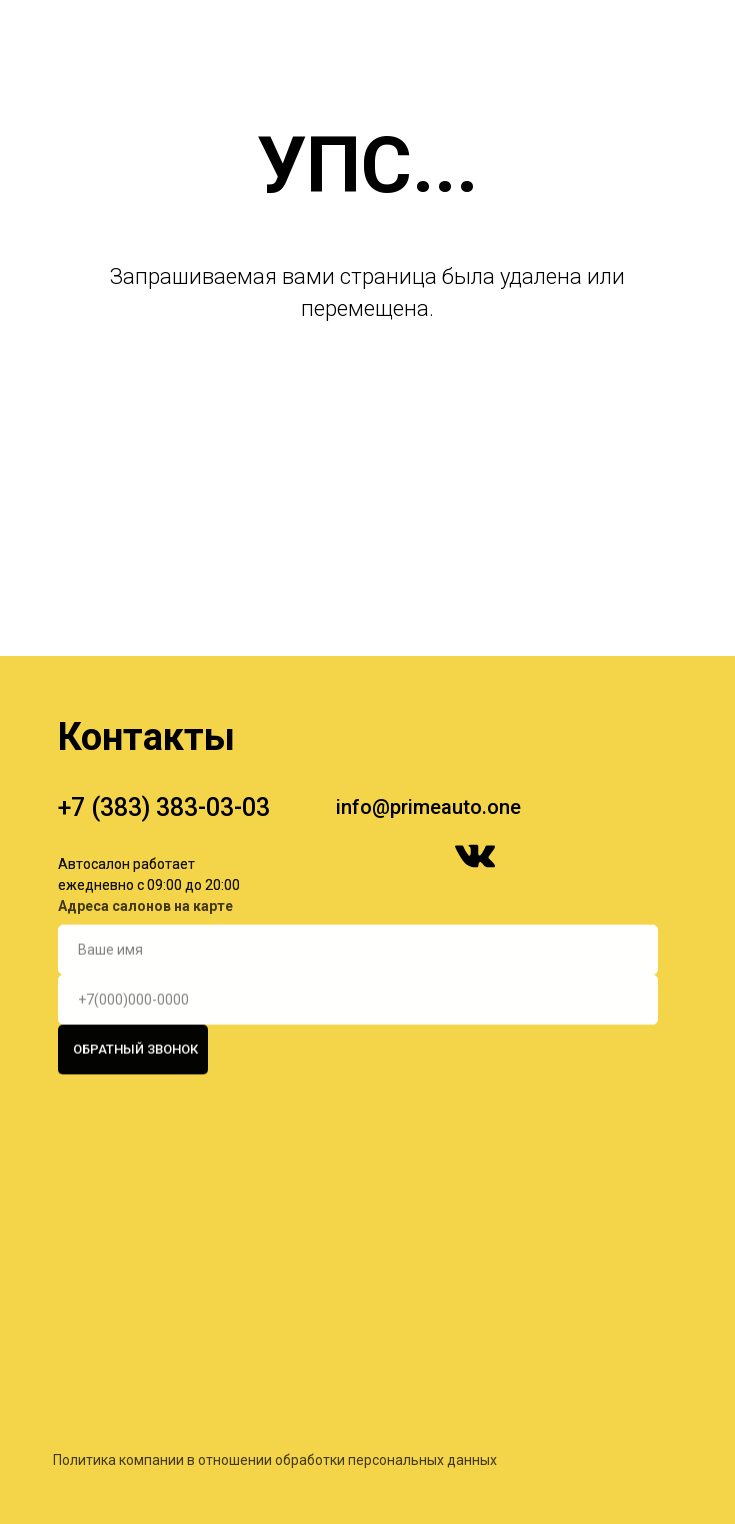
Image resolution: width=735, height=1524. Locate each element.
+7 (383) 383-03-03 (164, 807)
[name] (358, 931)
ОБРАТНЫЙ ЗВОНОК (135, 1031)
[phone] (358, 981)
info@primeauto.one (428, 807)
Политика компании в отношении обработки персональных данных (275, 1491)
